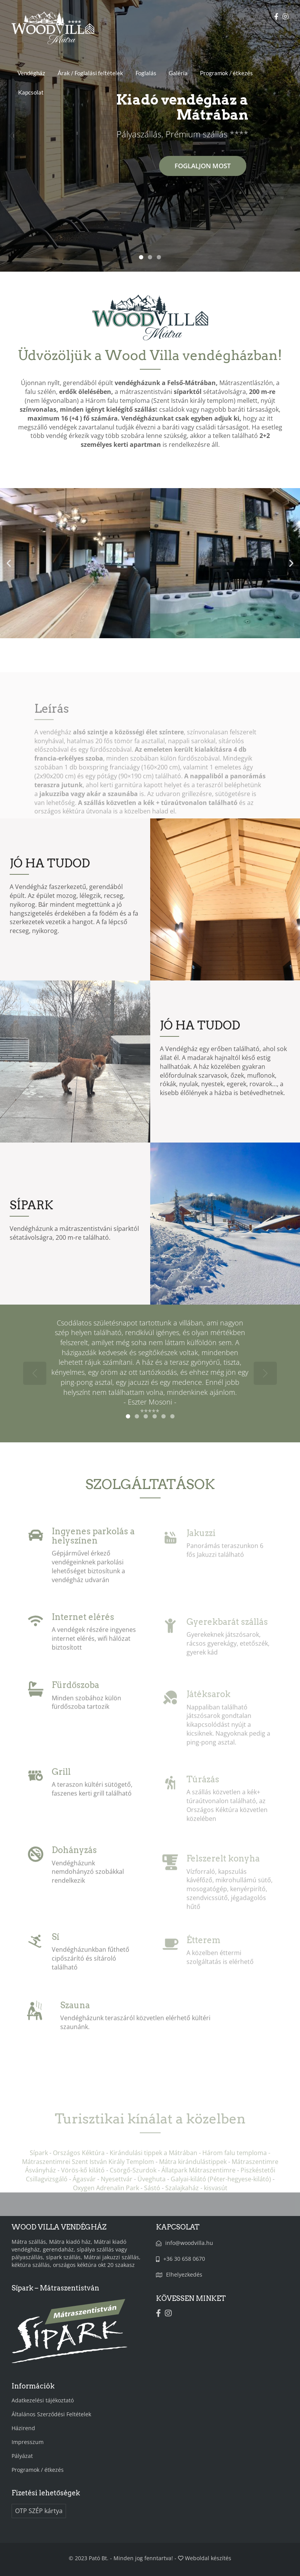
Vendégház (31, 72)
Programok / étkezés (226, 72)
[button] (9, 563)
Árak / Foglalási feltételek (90, 72)
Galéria (178, 72)
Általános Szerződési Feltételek (51, 2414)
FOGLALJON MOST (203, 165)
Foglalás (146, 72)
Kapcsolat (31, 92)
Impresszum (28, 2442)
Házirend (23, 2428)
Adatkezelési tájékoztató (43, 2400)
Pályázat (22, 2455)
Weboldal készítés (208, 2558)
